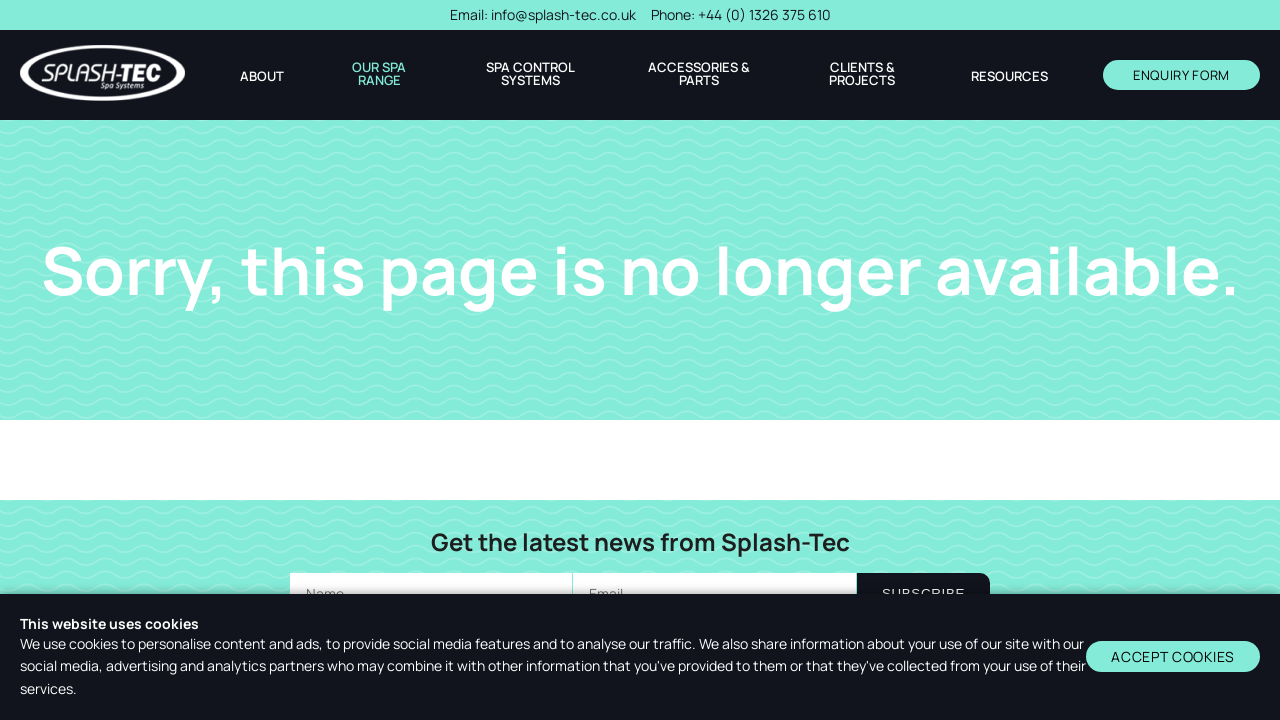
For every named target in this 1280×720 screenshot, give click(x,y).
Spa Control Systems (530, 74)
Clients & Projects (862, 74)
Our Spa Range (379, 74)
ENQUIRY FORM (1181, 75)
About (262, 76)
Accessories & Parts (699, 74)
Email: (543, 14)
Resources (1009, 76)
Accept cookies (1173, 656)
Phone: (741, 14)
